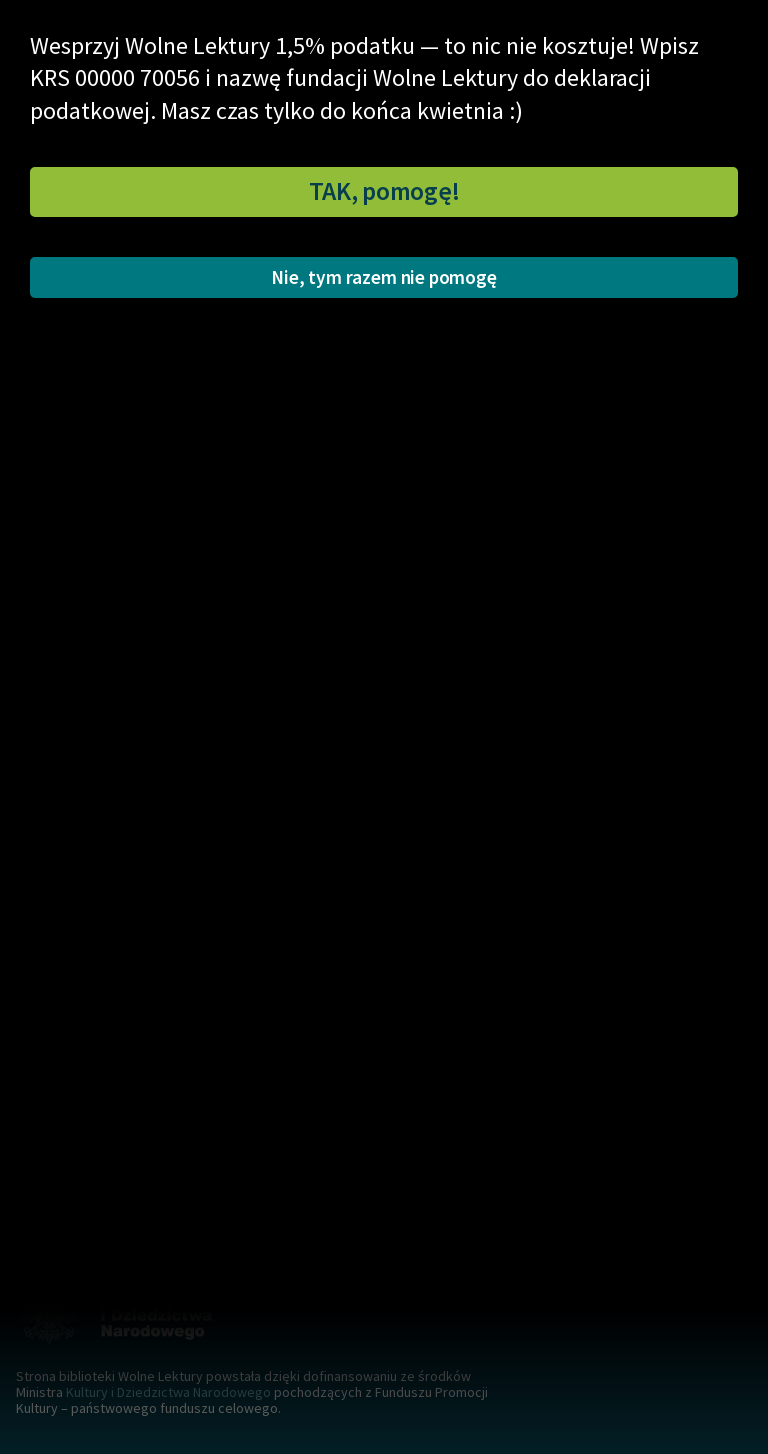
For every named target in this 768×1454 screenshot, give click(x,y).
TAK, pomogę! (384, 191)
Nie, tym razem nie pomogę (383, 277)
